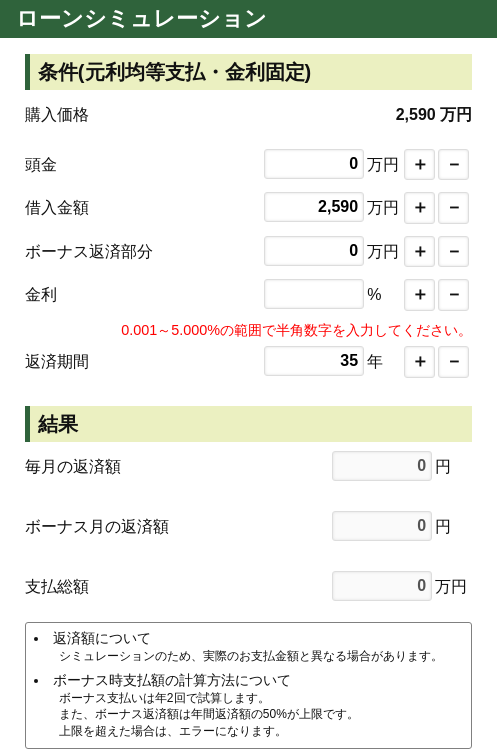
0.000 (314, 294)
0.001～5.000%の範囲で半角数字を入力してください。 (296, 330)
